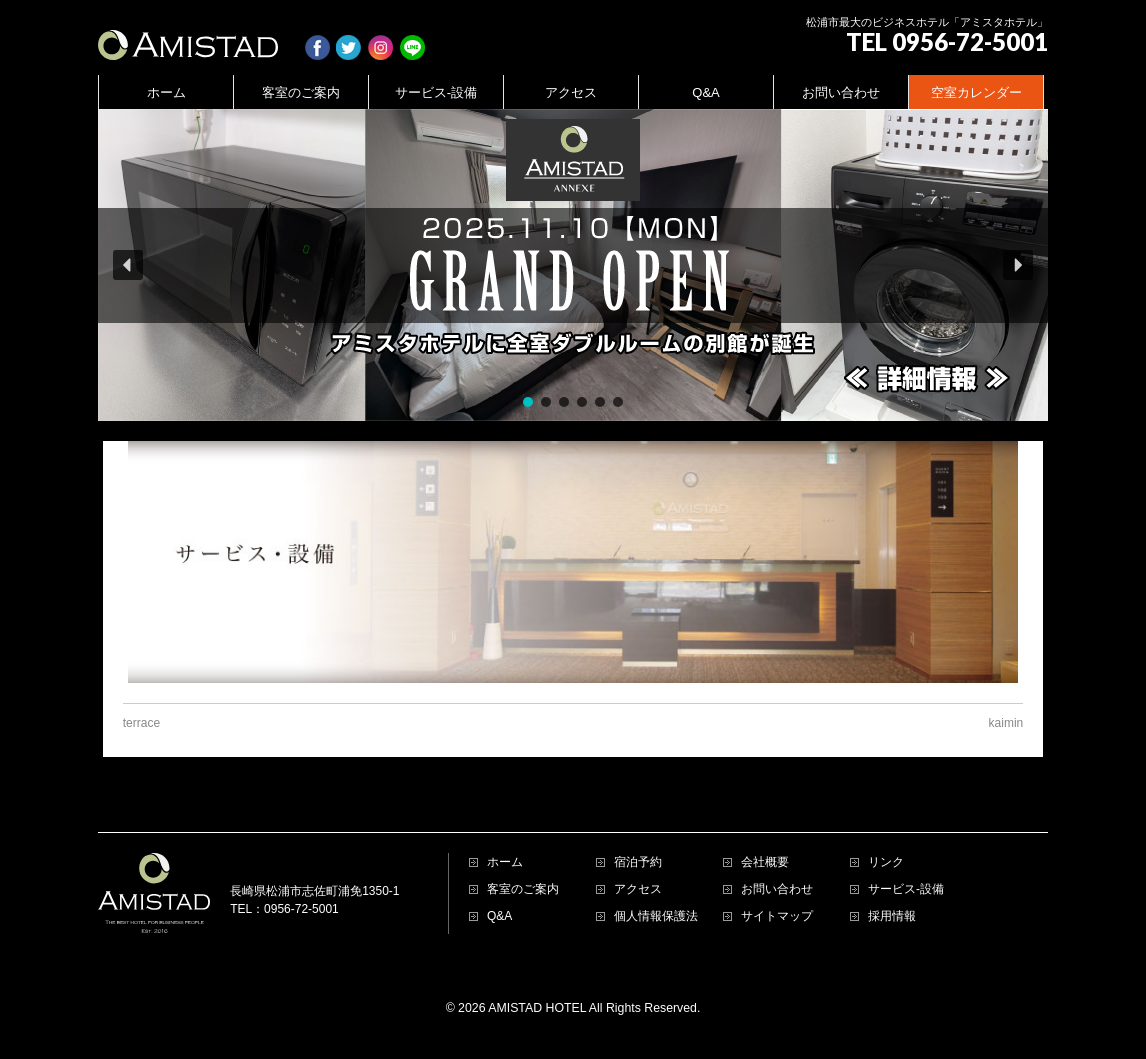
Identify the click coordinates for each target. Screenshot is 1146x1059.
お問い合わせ (777, 889)
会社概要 (765, 862)
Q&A (499, 916)
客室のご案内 (523, 889)
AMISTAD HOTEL (537, 1008)
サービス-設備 (906, 889)
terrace (141, 723)
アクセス (638, 889)
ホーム (505, 862)
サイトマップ (777, 916)
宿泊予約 (638, 862)
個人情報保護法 (656, 916)
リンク (886, 862)
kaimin (1006, 723)
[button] (573, 265)
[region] (573, 265)
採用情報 (892, 916)
